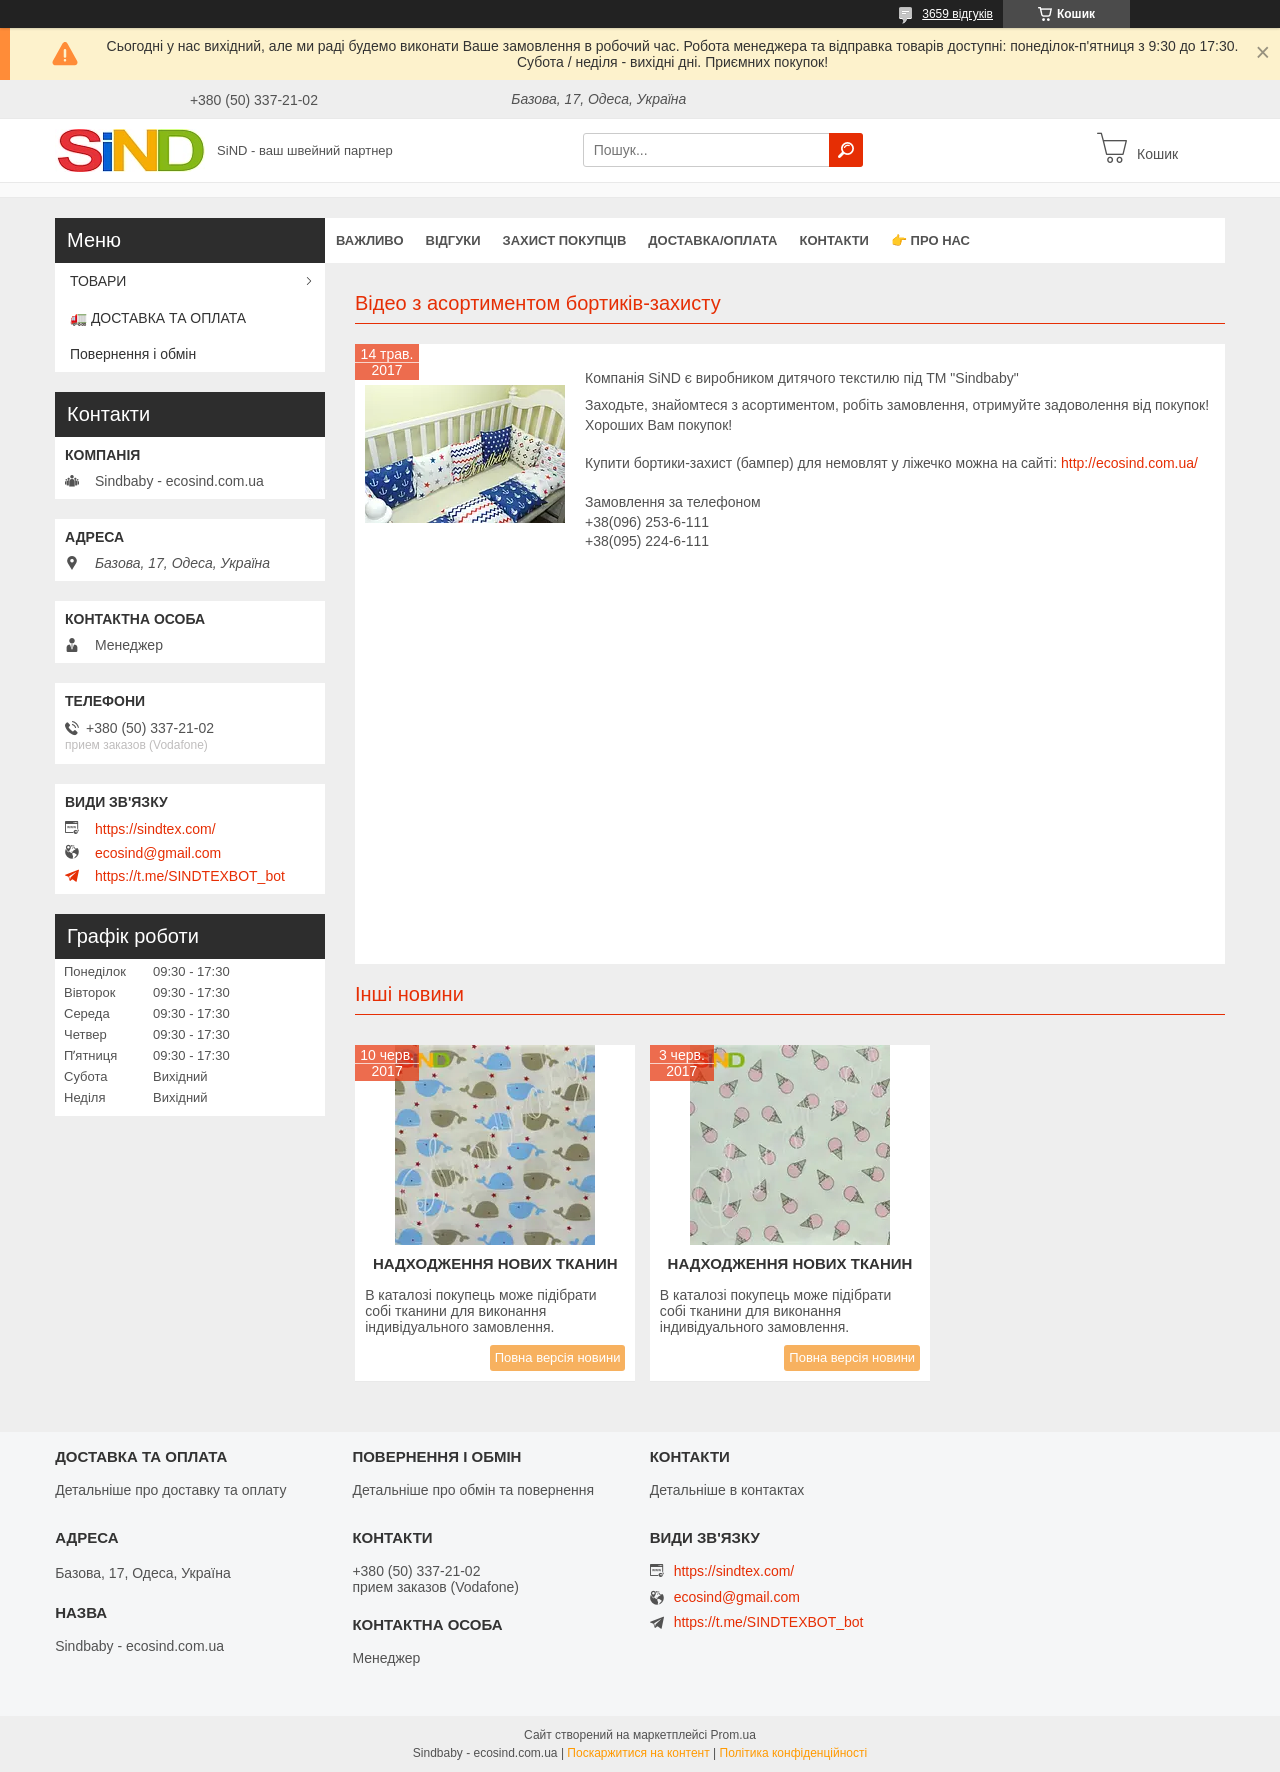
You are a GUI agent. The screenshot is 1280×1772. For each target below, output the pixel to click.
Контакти (834, 240)
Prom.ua (733, 1735)
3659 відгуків (957, 14)
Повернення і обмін (133, 354)
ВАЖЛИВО (370, 240)
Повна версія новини (558, 1357)
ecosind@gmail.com (158, 853)
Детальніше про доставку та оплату (170, 1490)
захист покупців (565, 240)
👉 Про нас (930, 240)
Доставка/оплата (712, 240)
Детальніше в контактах (727, 1490)
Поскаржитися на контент (638, 1753)
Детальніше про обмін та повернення (473, 1490)
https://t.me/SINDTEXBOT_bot (190, 876)
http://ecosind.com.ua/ (1129, 463)
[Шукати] (846, 150)
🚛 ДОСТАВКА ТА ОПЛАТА (158, 318)
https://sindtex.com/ (155, 829)
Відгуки (453, 240)
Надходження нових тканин (495, 1263)
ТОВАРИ (98, 281)
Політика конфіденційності (794, 1753)
